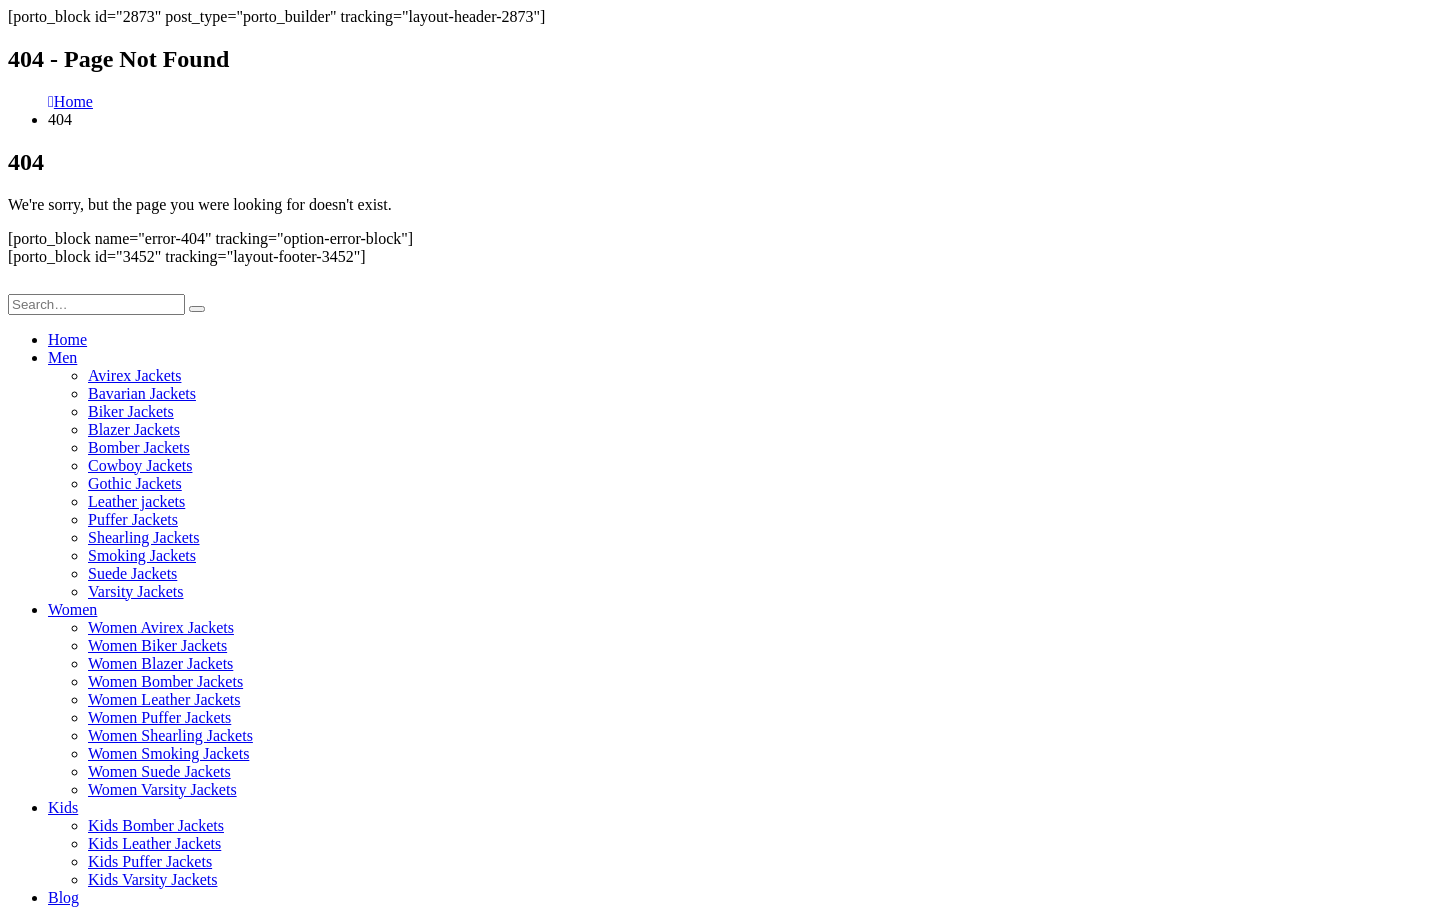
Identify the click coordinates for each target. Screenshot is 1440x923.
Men (62, 357)
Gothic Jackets (135, 483)
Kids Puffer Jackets (150, 861)
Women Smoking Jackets (168, 753)
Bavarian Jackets (142, 393)
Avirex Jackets (134, 375)
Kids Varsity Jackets (152, 879)
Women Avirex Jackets (161, 627)
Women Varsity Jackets (162, 789)
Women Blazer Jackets (160, 663)
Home (67, 339)
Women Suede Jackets (159, 771)
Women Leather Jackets (164, 699)
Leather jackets (136, 501)
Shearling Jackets (144, 537)
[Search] (197, 309)
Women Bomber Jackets (165, 681)
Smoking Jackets (142, 555)
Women (72, 609)
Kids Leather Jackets (154, 843)
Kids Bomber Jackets (156, 825)
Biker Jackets (131, 411)
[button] (20, 284)
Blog (63, 897)
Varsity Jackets (136, 591)
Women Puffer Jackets (159, 717)
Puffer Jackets (133, 519)
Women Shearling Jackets (170, 735)
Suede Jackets (132, 573)
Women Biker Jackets (157, 645)
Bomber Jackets (139, 447)
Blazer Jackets (134, 429)
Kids (63, 807)
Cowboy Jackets (140, 465)
